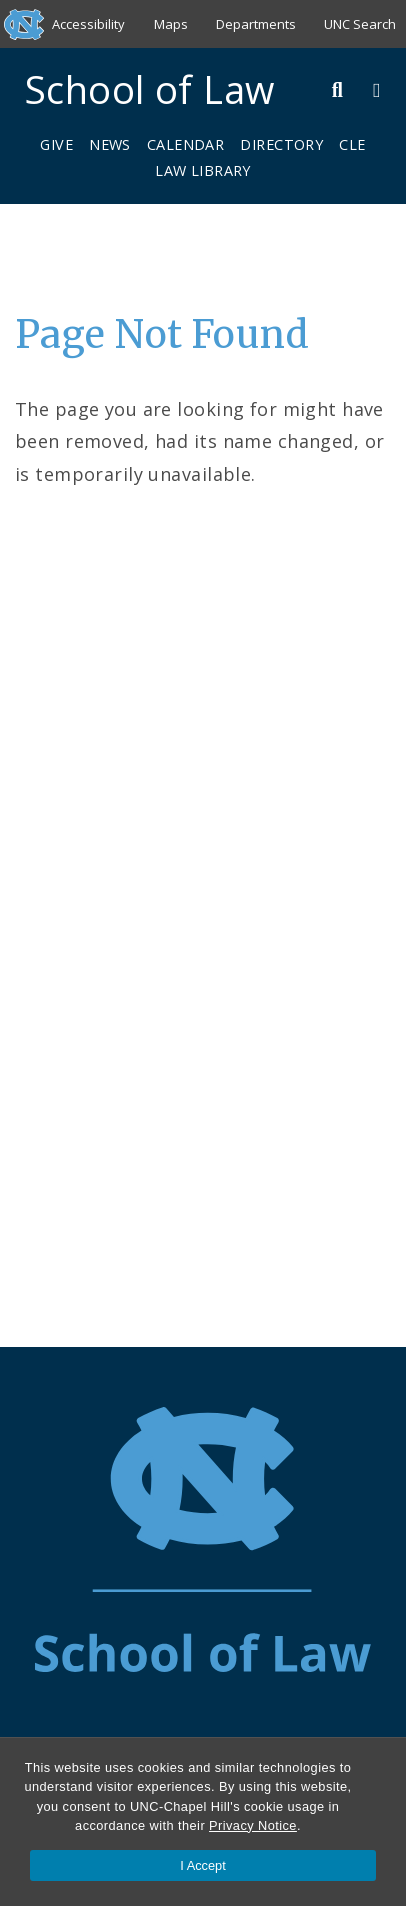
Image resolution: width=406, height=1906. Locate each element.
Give (56, 144)
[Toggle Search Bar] (338, 89)
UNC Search (360, 24)
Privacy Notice (253, 1825)
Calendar (185, 144)
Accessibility (88, 24)
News (110, 144)
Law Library (203, 170)
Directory (281, 144)
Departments (256, 24)
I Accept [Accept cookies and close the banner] (203, 1865)
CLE (352, 144)
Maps (171, 24)
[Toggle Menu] (377, 89)
